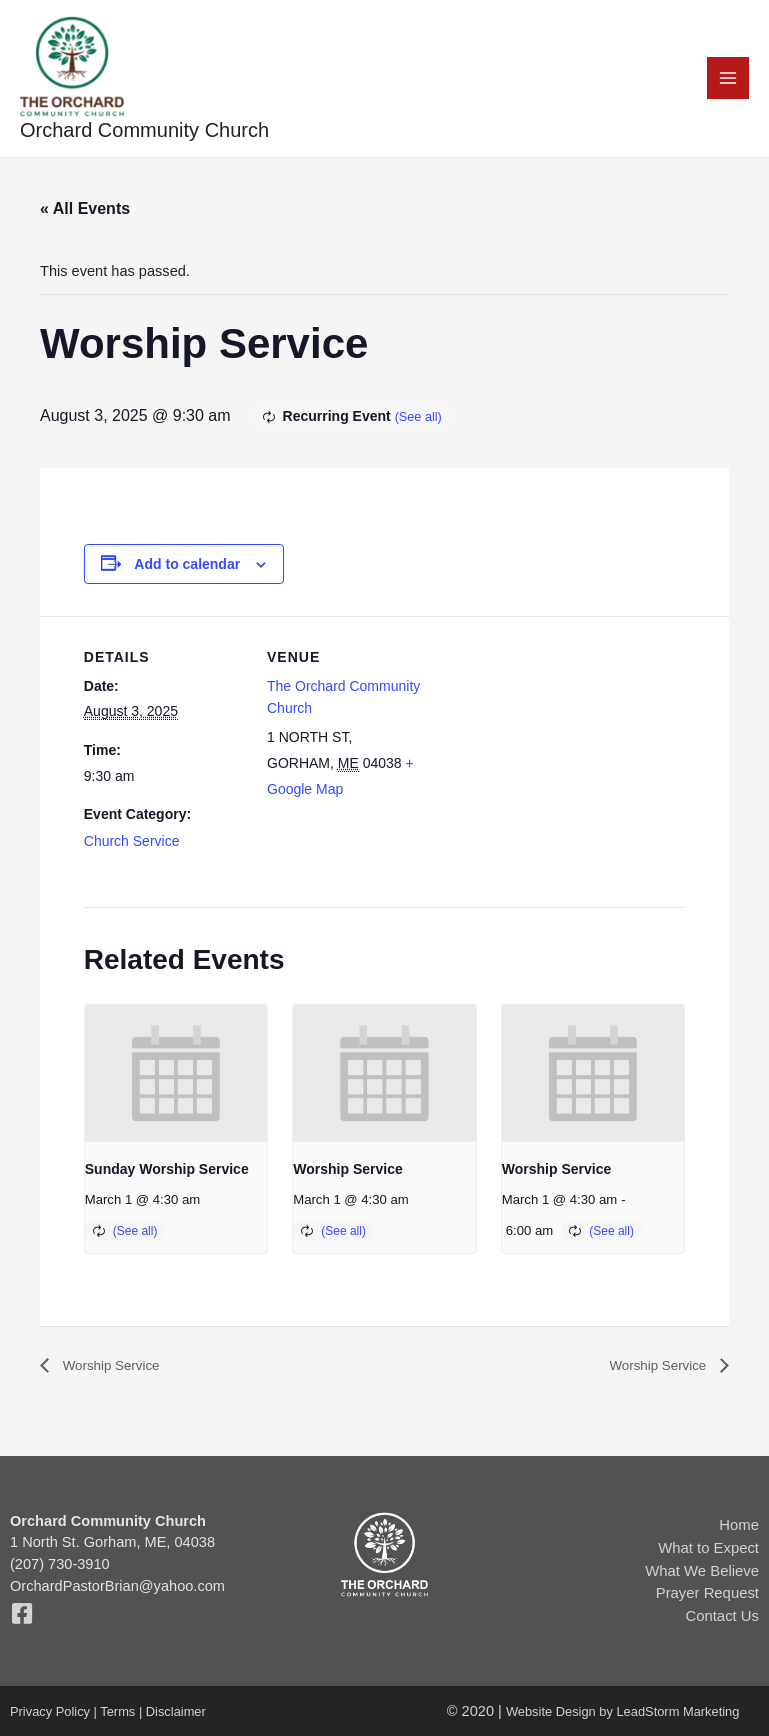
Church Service (132, 847)
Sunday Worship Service (167, 1176)
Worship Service (347, 1176)
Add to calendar (187, 571)
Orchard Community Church (145, 138)
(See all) (421, 424)
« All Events (85, 215)
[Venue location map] (555, 762)
